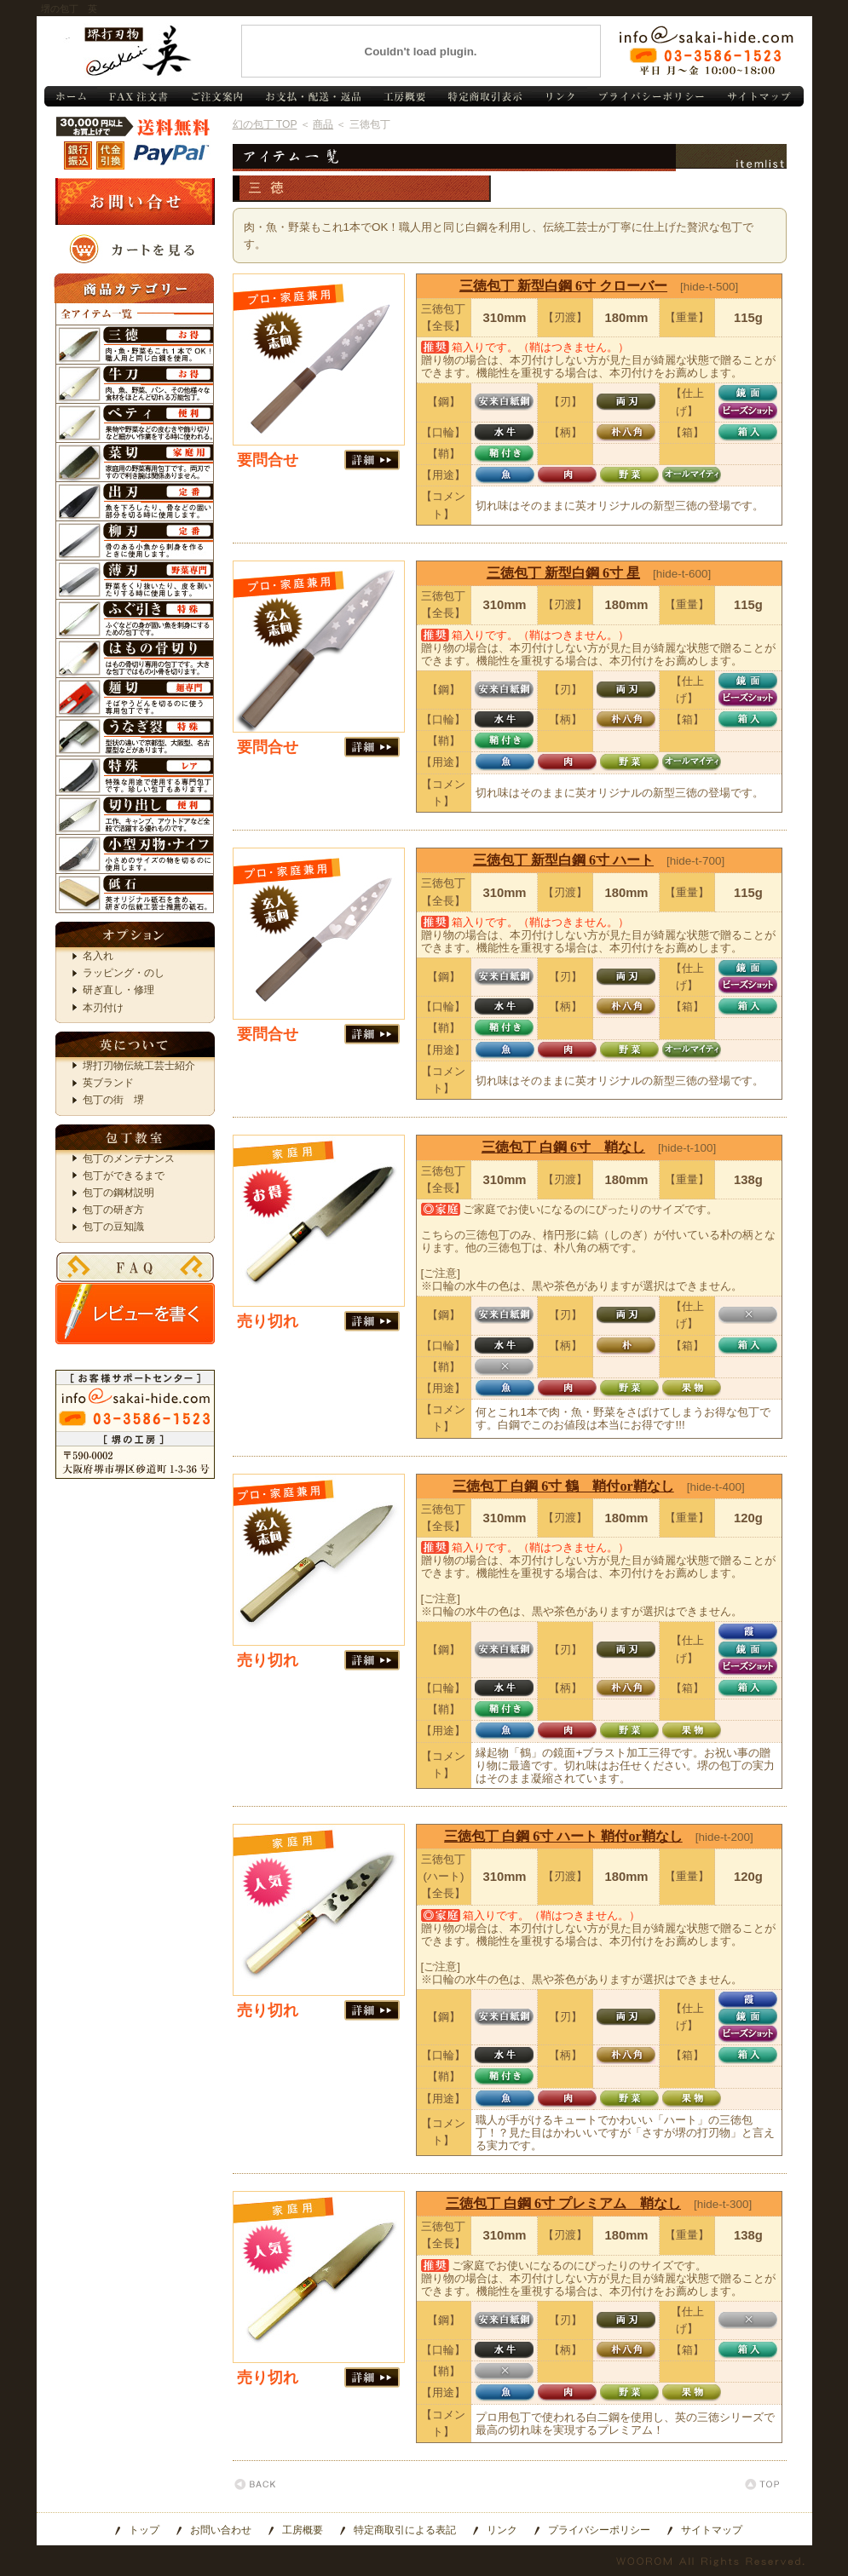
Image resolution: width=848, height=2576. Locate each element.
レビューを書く (135, 1313)
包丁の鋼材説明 (118, 1193)
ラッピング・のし (123, 973)
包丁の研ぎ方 (113, 1210)
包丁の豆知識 (113, 1227)
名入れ (98, 956)
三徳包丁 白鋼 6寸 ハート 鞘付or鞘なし (563, 1836)
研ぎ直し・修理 (118, 990)
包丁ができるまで (123, 1176)
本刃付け (103, 1008)
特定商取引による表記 (405, 2530)
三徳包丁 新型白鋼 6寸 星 (563, 573)
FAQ (135, 1267)
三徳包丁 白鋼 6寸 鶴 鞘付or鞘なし (563, 1486)
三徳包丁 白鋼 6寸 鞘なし (563, 1147)
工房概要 (403, 96)
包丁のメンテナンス (129, 1158)
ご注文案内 (216, 96)
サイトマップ (760, 96)
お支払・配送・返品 (312, 96)
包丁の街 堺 (113, 1100)
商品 (323, 124)
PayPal (170, 155)
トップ (144, 2530)
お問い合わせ (705, 51)
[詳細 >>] (372, 460)
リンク (559, 96)
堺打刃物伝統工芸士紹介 (139, 1066)
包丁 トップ (70, 96)
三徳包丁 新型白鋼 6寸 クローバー (563, 286)
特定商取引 (483, 96)
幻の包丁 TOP (265, 124)
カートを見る (135, 249)
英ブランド (108, 1083)
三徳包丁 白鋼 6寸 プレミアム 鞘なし (563, 2203)
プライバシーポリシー (651, 96)
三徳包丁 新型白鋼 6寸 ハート (563, 860)
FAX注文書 (137, 96)
